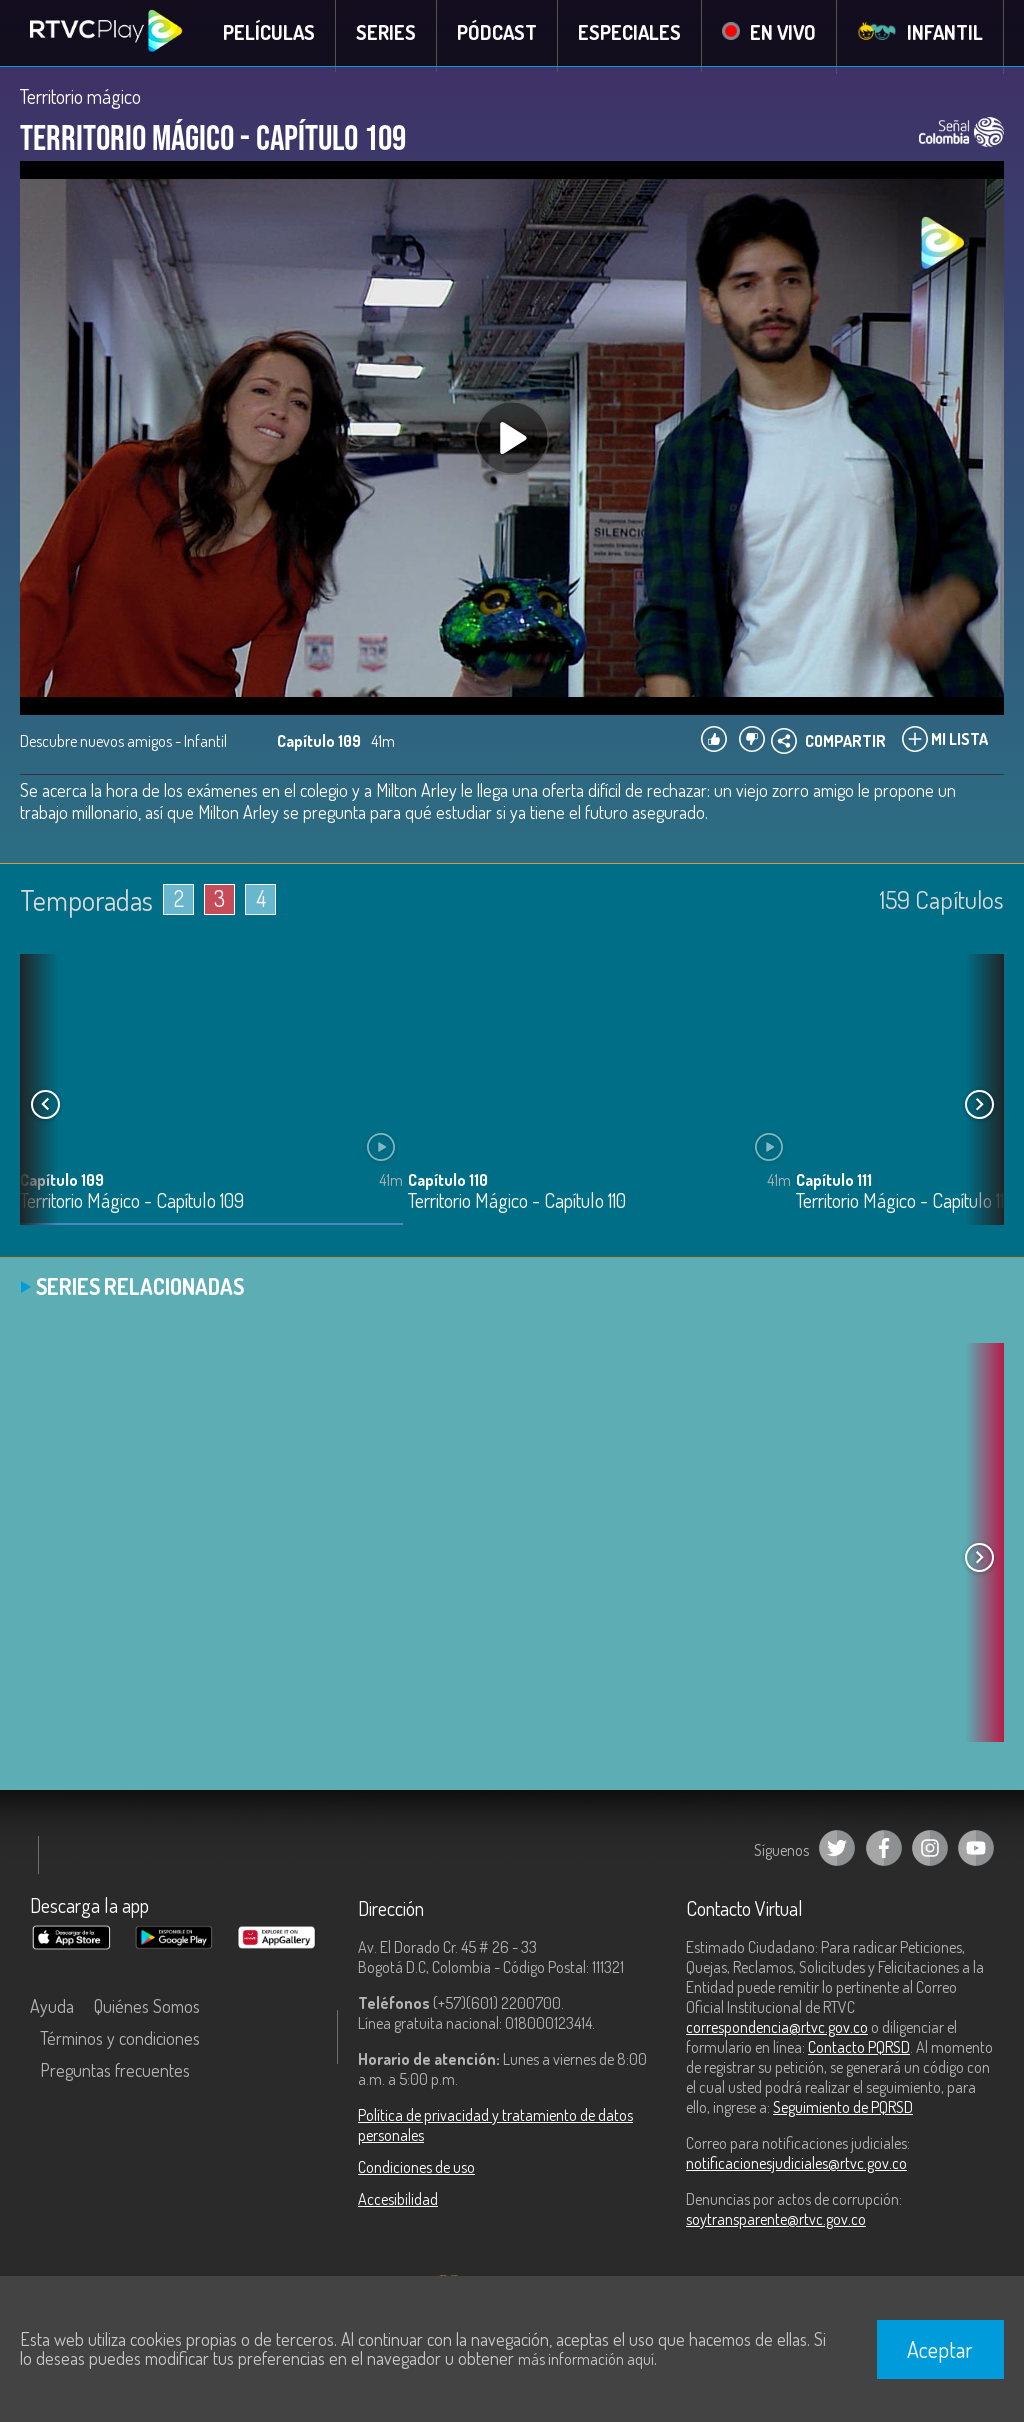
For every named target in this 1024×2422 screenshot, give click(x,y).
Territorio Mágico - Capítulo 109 (132, 1206)
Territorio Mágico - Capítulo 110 (517, 1206)
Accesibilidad (398, 2204)
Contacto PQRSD (859, 2052)
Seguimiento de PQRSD (843, 2112)
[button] (979, 1110)
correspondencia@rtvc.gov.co (777, 2032)
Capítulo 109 (62, 1185)
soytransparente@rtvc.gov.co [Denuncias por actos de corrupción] (776, 2224)
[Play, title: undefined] (512, 444)
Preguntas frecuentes (115, 2075)
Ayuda (52, 2011)
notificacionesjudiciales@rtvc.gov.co (796, 2168)
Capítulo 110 (448, 1185)
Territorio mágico (80, 102)
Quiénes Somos (147, 2011)
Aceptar (940, 2349)
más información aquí (586, 2359)
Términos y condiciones (120, 2043)
